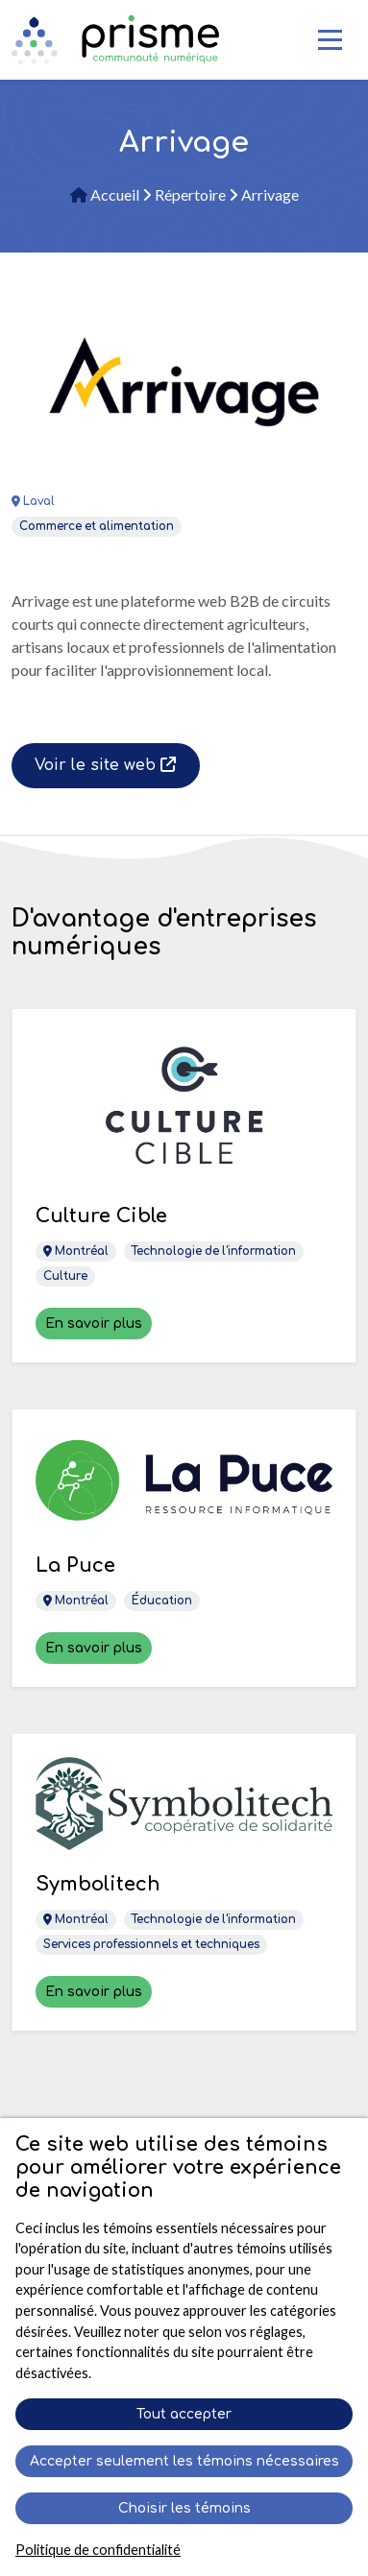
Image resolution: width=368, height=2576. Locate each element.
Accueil (106, 194)
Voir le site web (105, 765)
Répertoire (185, 194)
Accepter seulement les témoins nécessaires (184, 2461)
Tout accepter (184, 2414)
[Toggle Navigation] (330, 39)
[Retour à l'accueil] (138, 39)
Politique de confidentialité (98, 2549)
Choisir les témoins (184, 2508)
